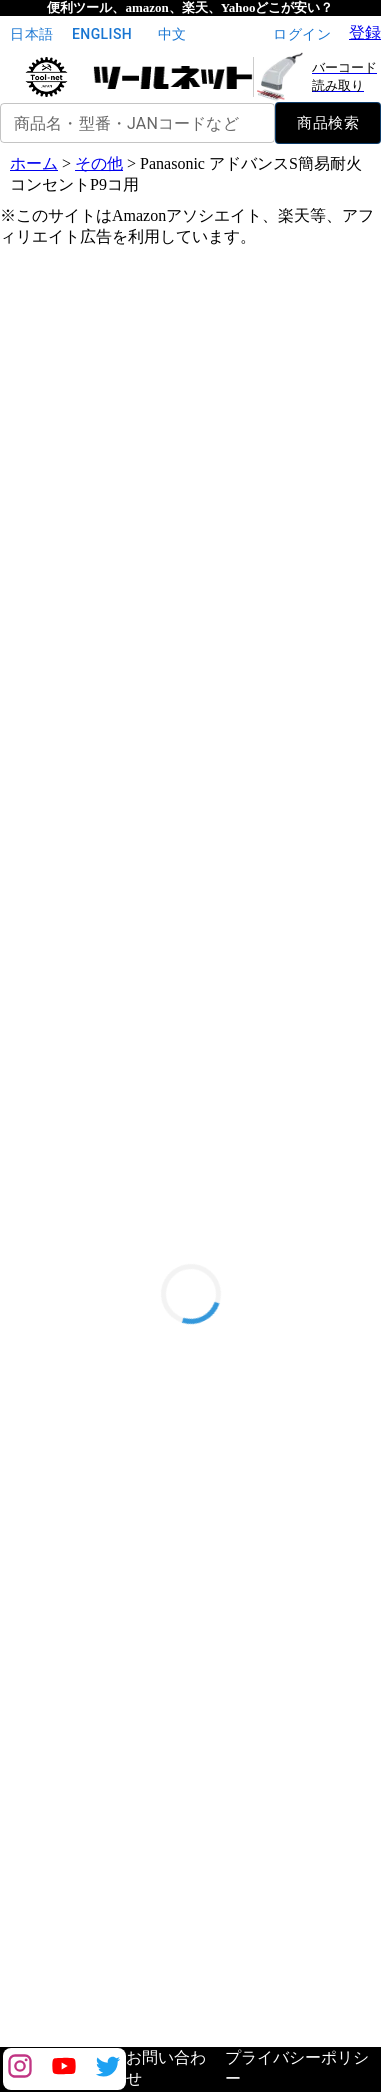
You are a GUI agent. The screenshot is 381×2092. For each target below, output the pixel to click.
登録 (365, 32)
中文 (172, 34)
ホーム (34, 163)
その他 (99, 163)
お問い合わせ (166, 2068)
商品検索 (328, 123)
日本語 (32, 34)
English (102, 34)
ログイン (302, 34)
